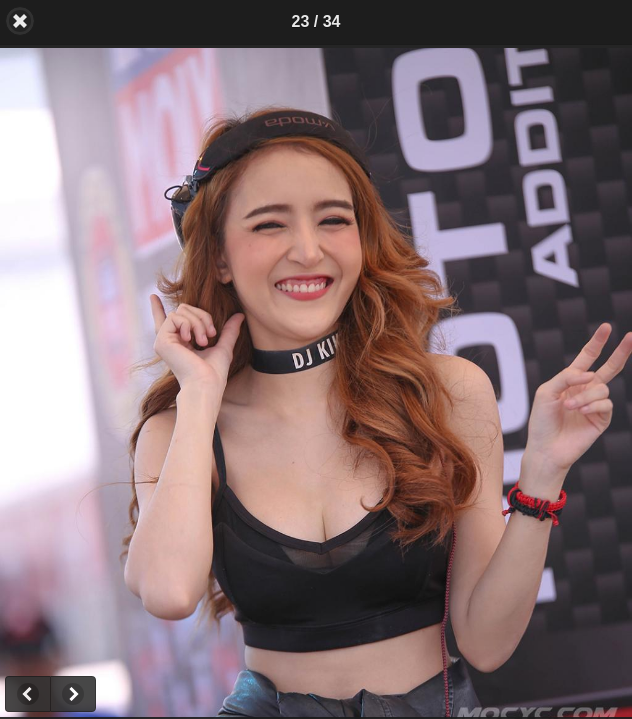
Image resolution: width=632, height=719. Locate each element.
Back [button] (20, 21)
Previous (27, 694)
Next (73, 694)
